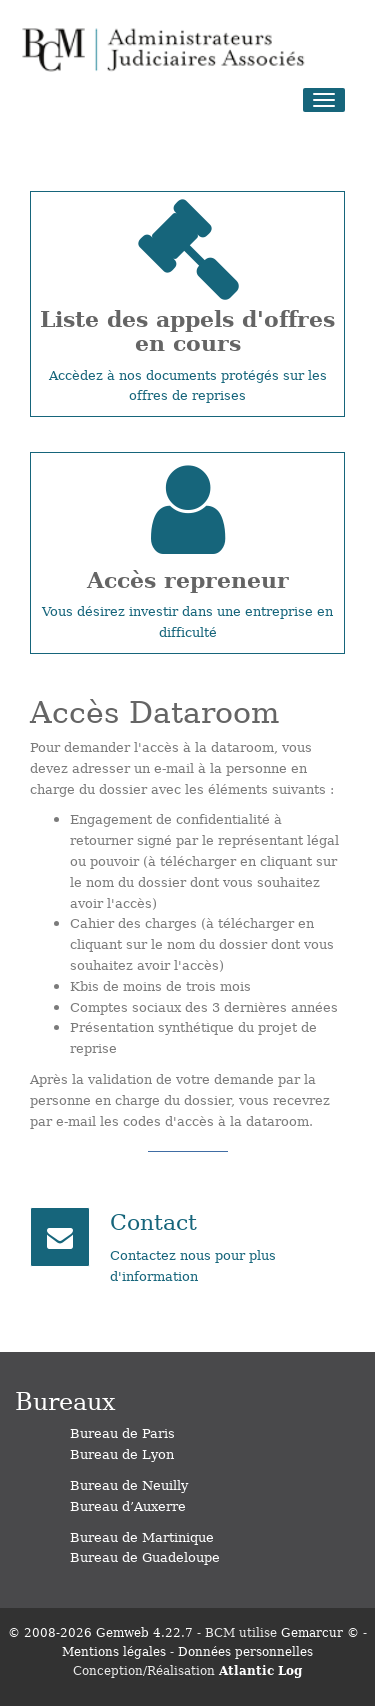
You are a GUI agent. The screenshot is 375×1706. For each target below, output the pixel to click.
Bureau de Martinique (142, 1536)
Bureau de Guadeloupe (145, 1556)
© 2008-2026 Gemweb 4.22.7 (100, 1632)
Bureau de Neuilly (129, 1484)
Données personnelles (245, 1651)
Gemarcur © (320, 1632)
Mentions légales (114, 1651)
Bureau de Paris (122, 1432)
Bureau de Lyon (122, 1453)
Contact (153, 1220)
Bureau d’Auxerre (128, 1505)
